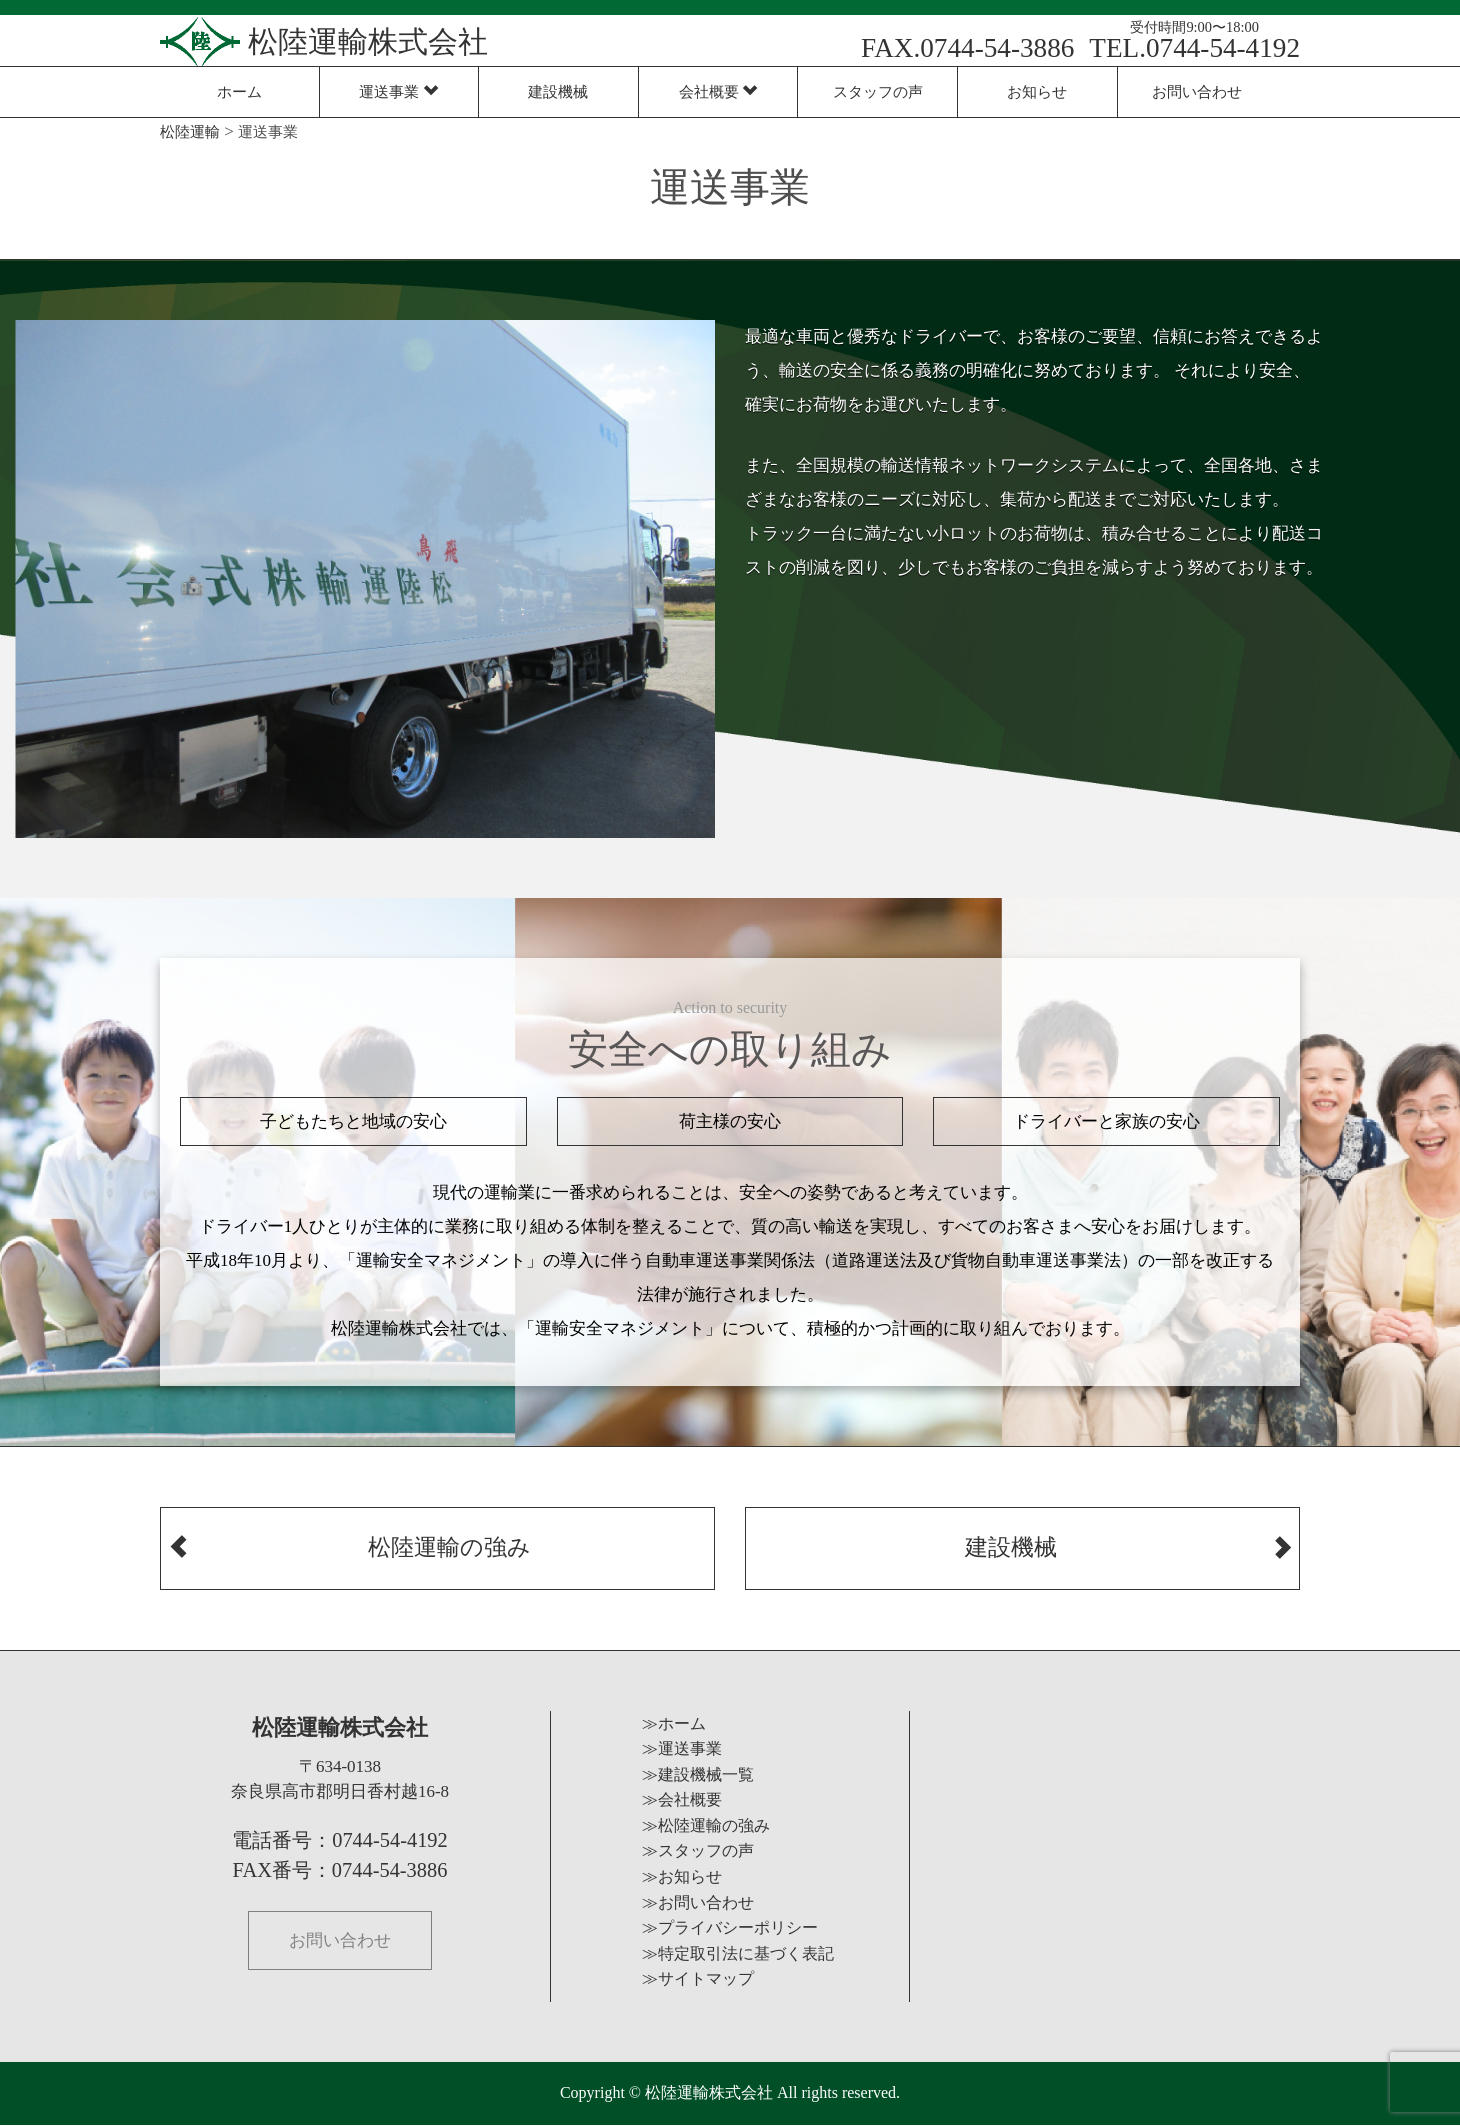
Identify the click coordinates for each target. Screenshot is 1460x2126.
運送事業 (398, 91)
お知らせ (1037, 91)
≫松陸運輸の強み (706, 1826)
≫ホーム (674, 1724)
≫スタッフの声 (698, 1852)
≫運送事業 (682, 1750)
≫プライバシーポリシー (730, 1929)
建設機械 (558, 91)
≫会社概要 (682, 1801)
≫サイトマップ (698, 1980)
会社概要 (718, 91)
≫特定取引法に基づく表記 (738, 1954)
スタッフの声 (878, 91)
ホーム (239, 91)
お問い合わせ (1197, 91)
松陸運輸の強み (349, 1535)
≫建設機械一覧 (698, 1775)
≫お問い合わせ (698, 1903)
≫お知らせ (682, 1878)
